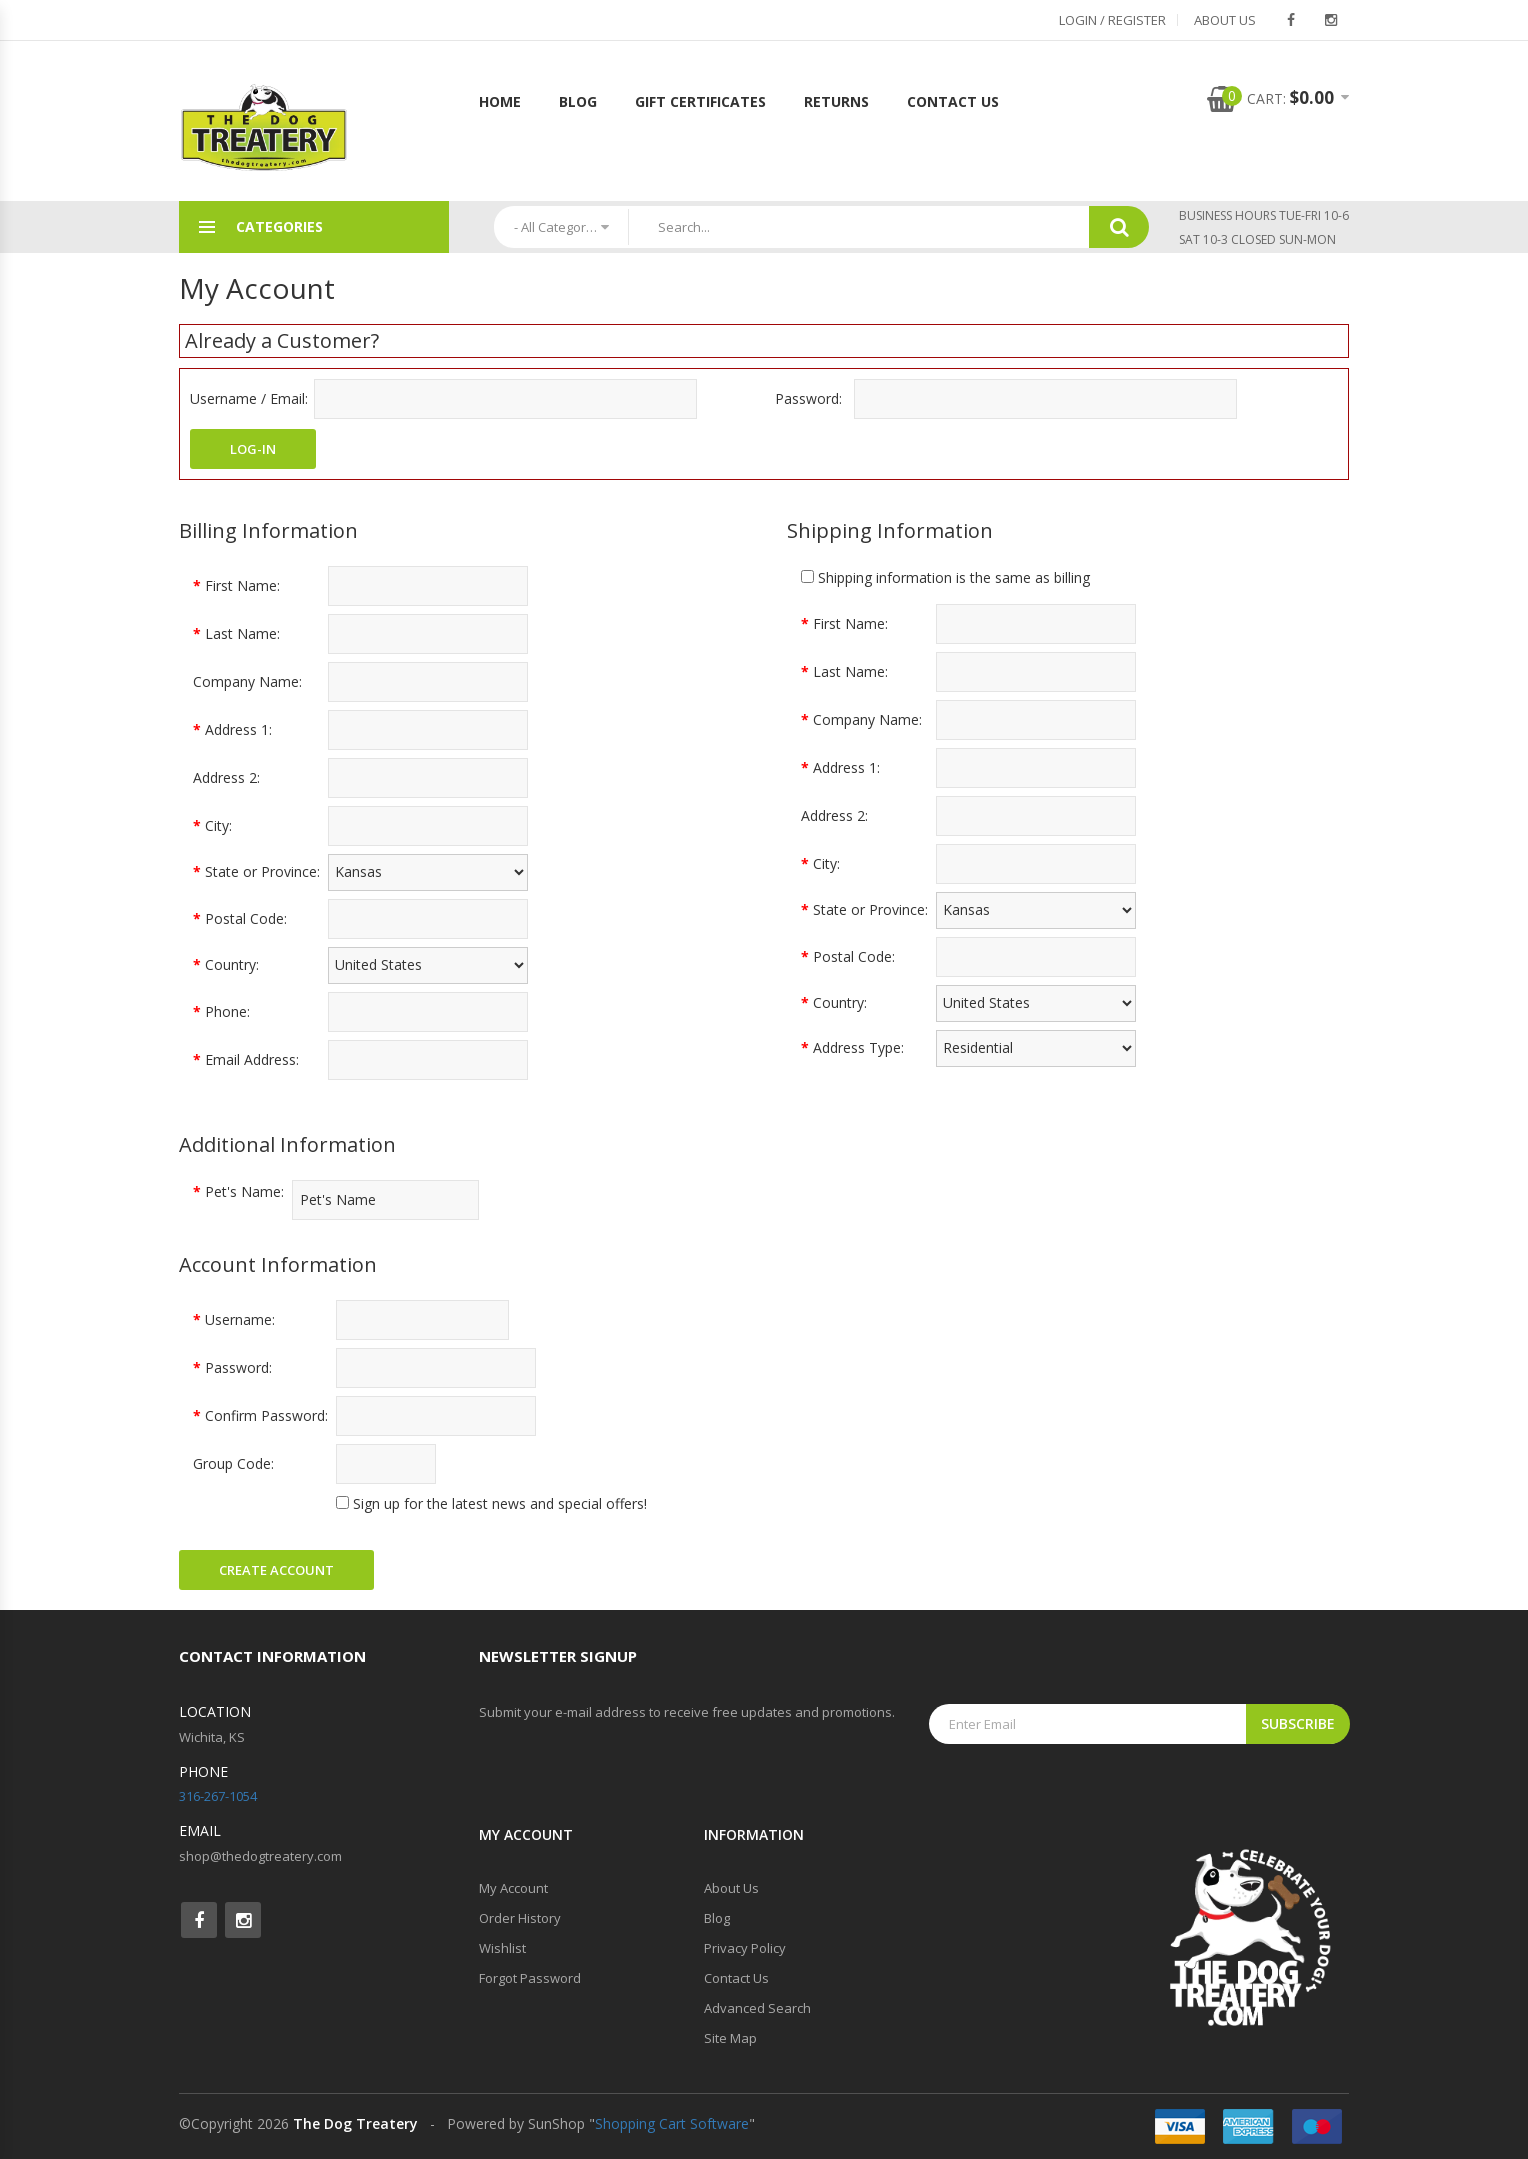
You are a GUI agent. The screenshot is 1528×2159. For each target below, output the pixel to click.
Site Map (730, 2038)
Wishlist (502, 1948)
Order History (520, 1918)
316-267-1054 (218, 1796)
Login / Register (1112, 20)
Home (500, 101)
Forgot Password (530, 1978)
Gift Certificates (700, 101)
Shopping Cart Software (672, 2123)
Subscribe (1298, 1723)
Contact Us (953, 101)
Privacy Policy (745, 1948)
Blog (578, 101)
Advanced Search (757, 2008)
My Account (513, 1888)
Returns (836, 101)
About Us (1225, 20)
